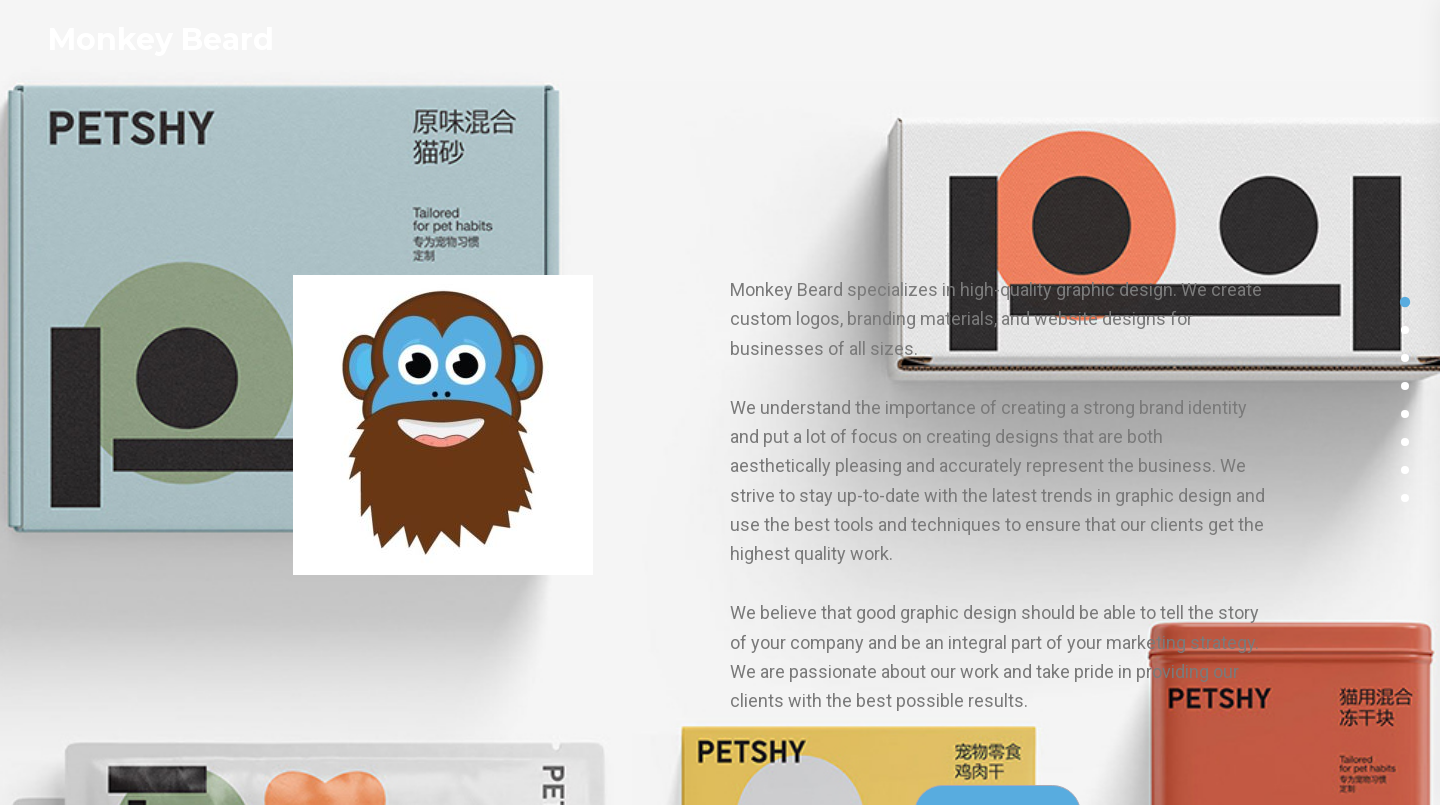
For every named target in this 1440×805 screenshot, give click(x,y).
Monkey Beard (161, 40)
